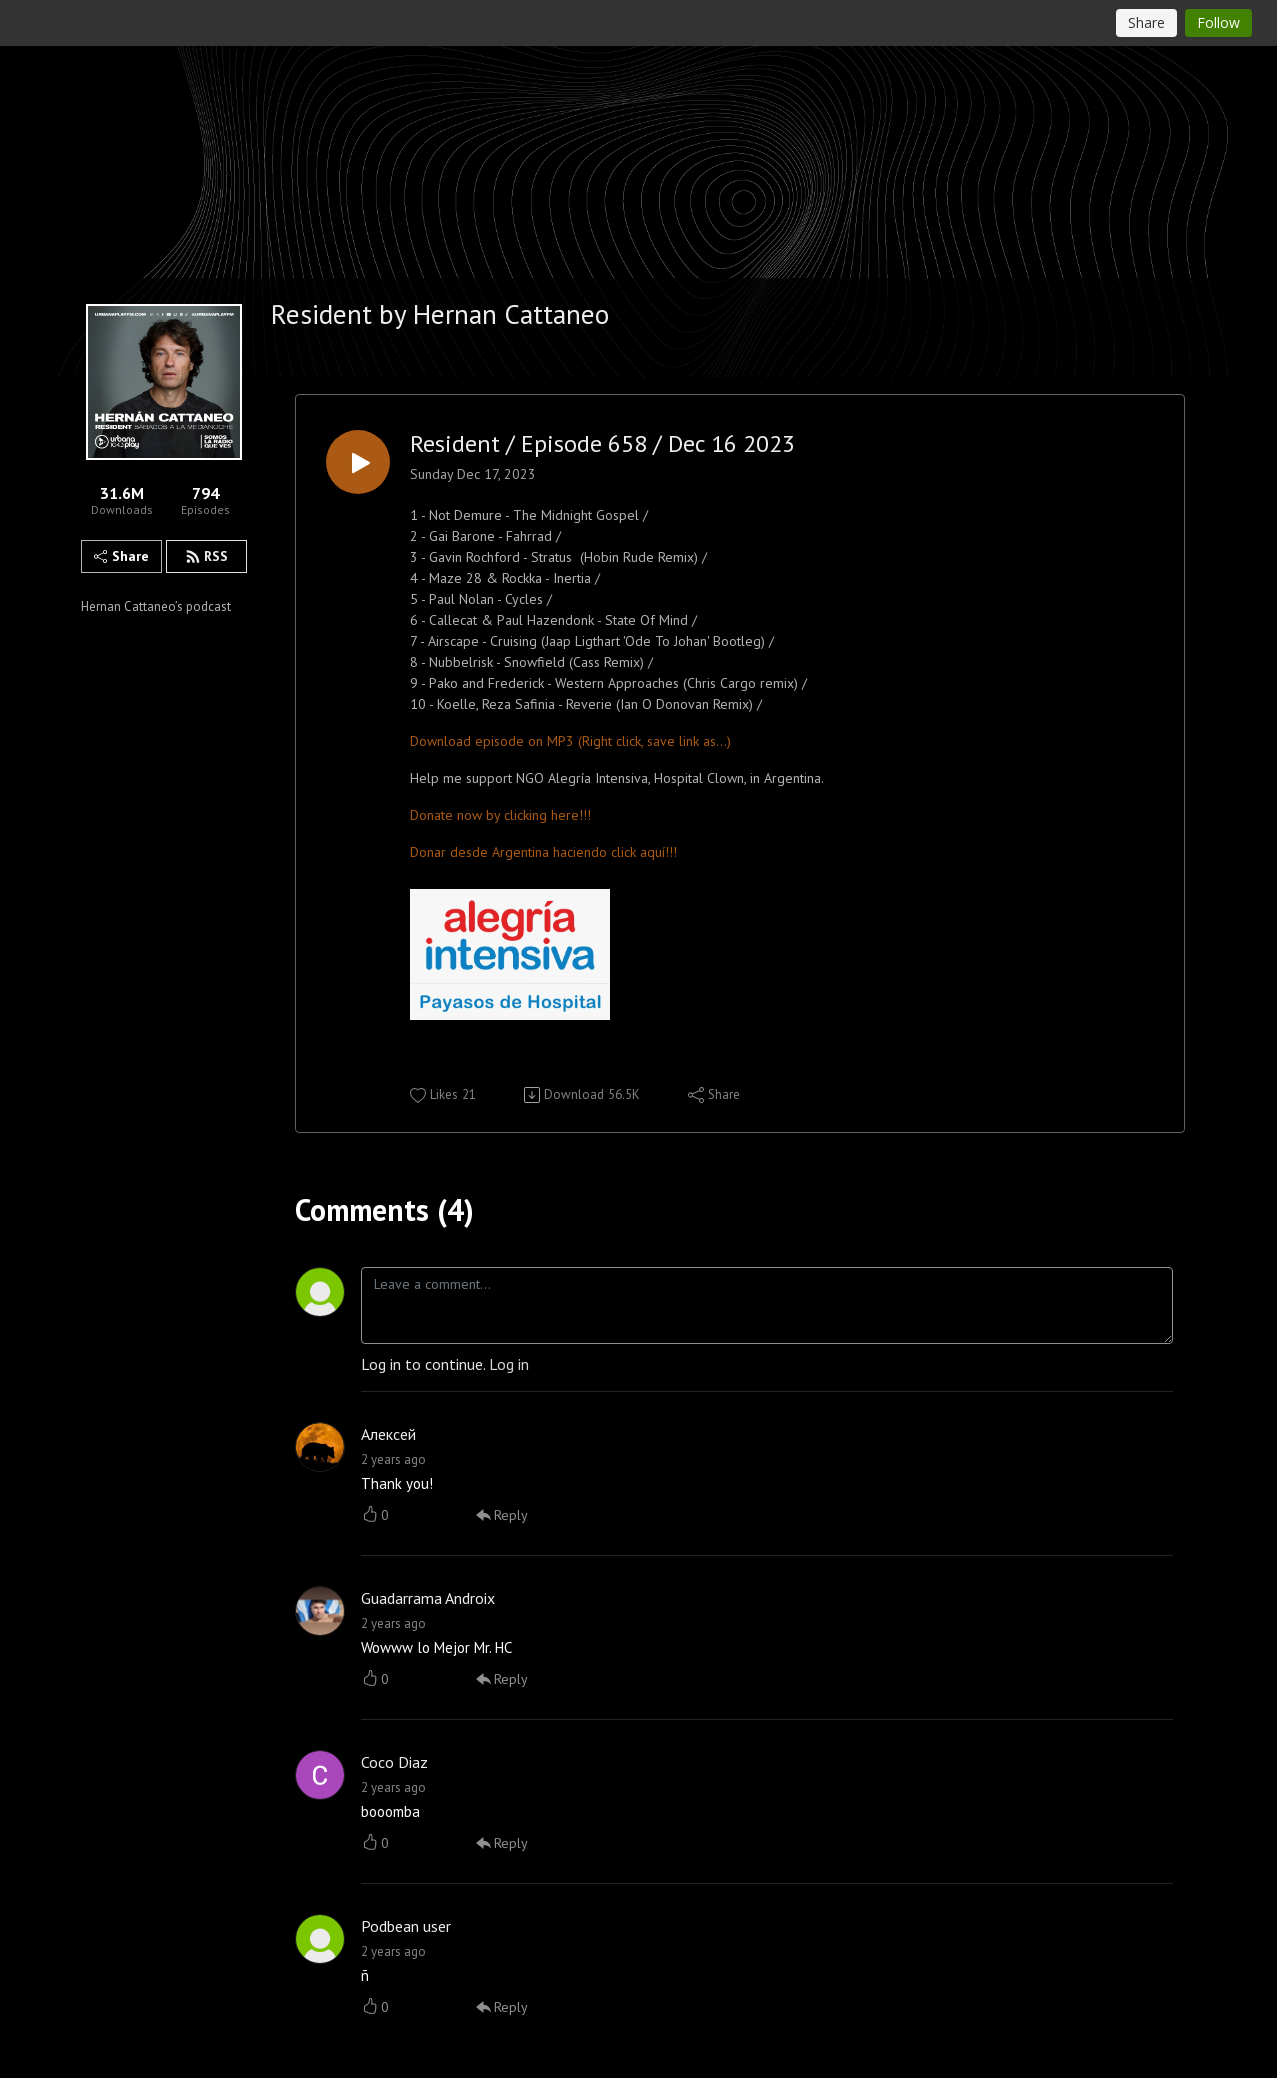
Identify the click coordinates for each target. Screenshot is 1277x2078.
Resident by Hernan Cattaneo (440, 314)
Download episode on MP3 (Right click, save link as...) (570, 741)
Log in (509, 1364)
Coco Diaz (394, 1762)
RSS (206, 556)
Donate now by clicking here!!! (500, 815)
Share (121, 556)
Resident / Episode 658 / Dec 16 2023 (602, 444)
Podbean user (406, 1926)
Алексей (388, 1434)
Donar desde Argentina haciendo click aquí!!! (543, 852)
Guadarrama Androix (428, 1598)
